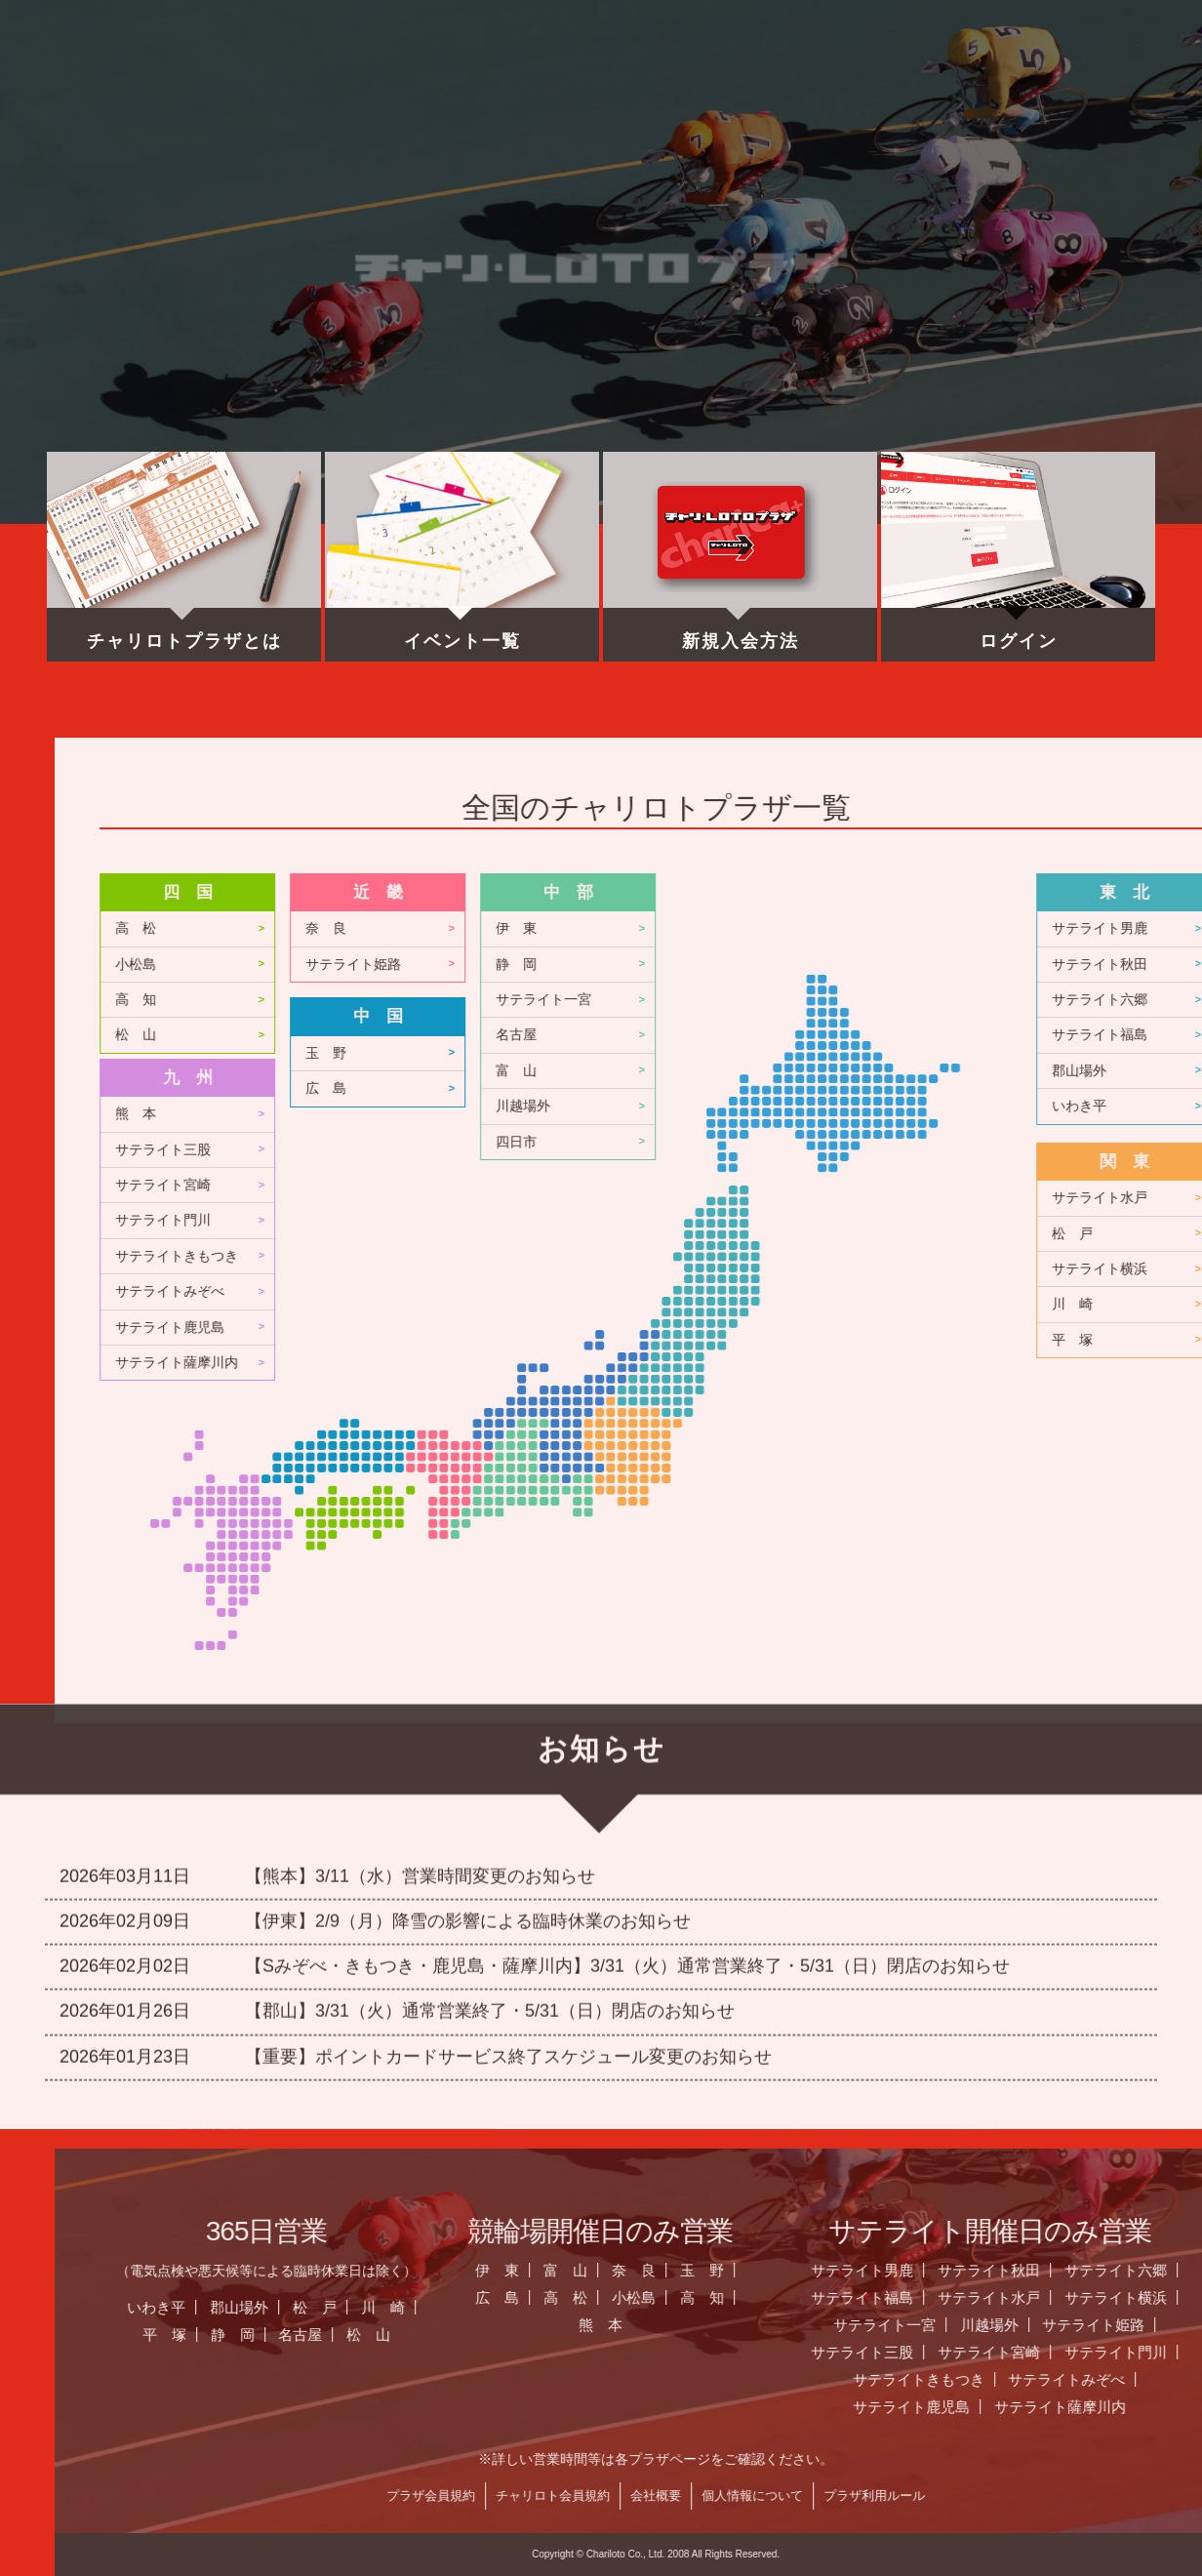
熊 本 (591, 1114)
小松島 (591, 964)
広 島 (781, 1088)
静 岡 (971, 964)
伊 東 (971, 928)
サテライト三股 (618, 1150)
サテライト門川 (618, 1220)
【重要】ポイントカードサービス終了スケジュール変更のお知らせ (508, 1896)
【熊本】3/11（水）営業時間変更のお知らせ (420, 1715)
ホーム (168, 83)
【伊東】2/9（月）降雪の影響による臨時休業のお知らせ (468, 1760)
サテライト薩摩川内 (632, 1362)
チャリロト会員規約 (1008, 2495)
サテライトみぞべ (625, 1291)
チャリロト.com (970, 83)
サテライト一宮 (999, 999)
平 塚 (619, 2334)
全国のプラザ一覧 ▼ (769, 83)
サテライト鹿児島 (625, 1327)
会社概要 (1111, 2495)
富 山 (971, 1071)
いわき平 (611, 2307)
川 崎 (839, 2307)
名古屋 (971, 1034)
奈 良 (781, 928)
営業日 (568, 83)
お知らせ (368, 83)
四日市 (971, 1142)
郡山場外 (694, 2307)
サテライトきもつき (632, 1256)
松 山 (591, 1034)
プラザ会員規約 (886, 2495)
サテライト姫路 (809, 964)
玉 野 (781, 1053)
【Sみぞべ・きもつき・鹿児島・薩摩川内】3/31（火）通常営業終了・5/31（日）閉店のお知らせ (627, 1805)
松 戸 (770, 2307)
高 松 (591, 928)
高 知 (591, 999)
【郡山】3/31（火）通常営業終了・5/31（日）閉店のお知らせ (490, 1851)
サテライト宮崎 (618, 1185)
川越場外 (978, 1106)
